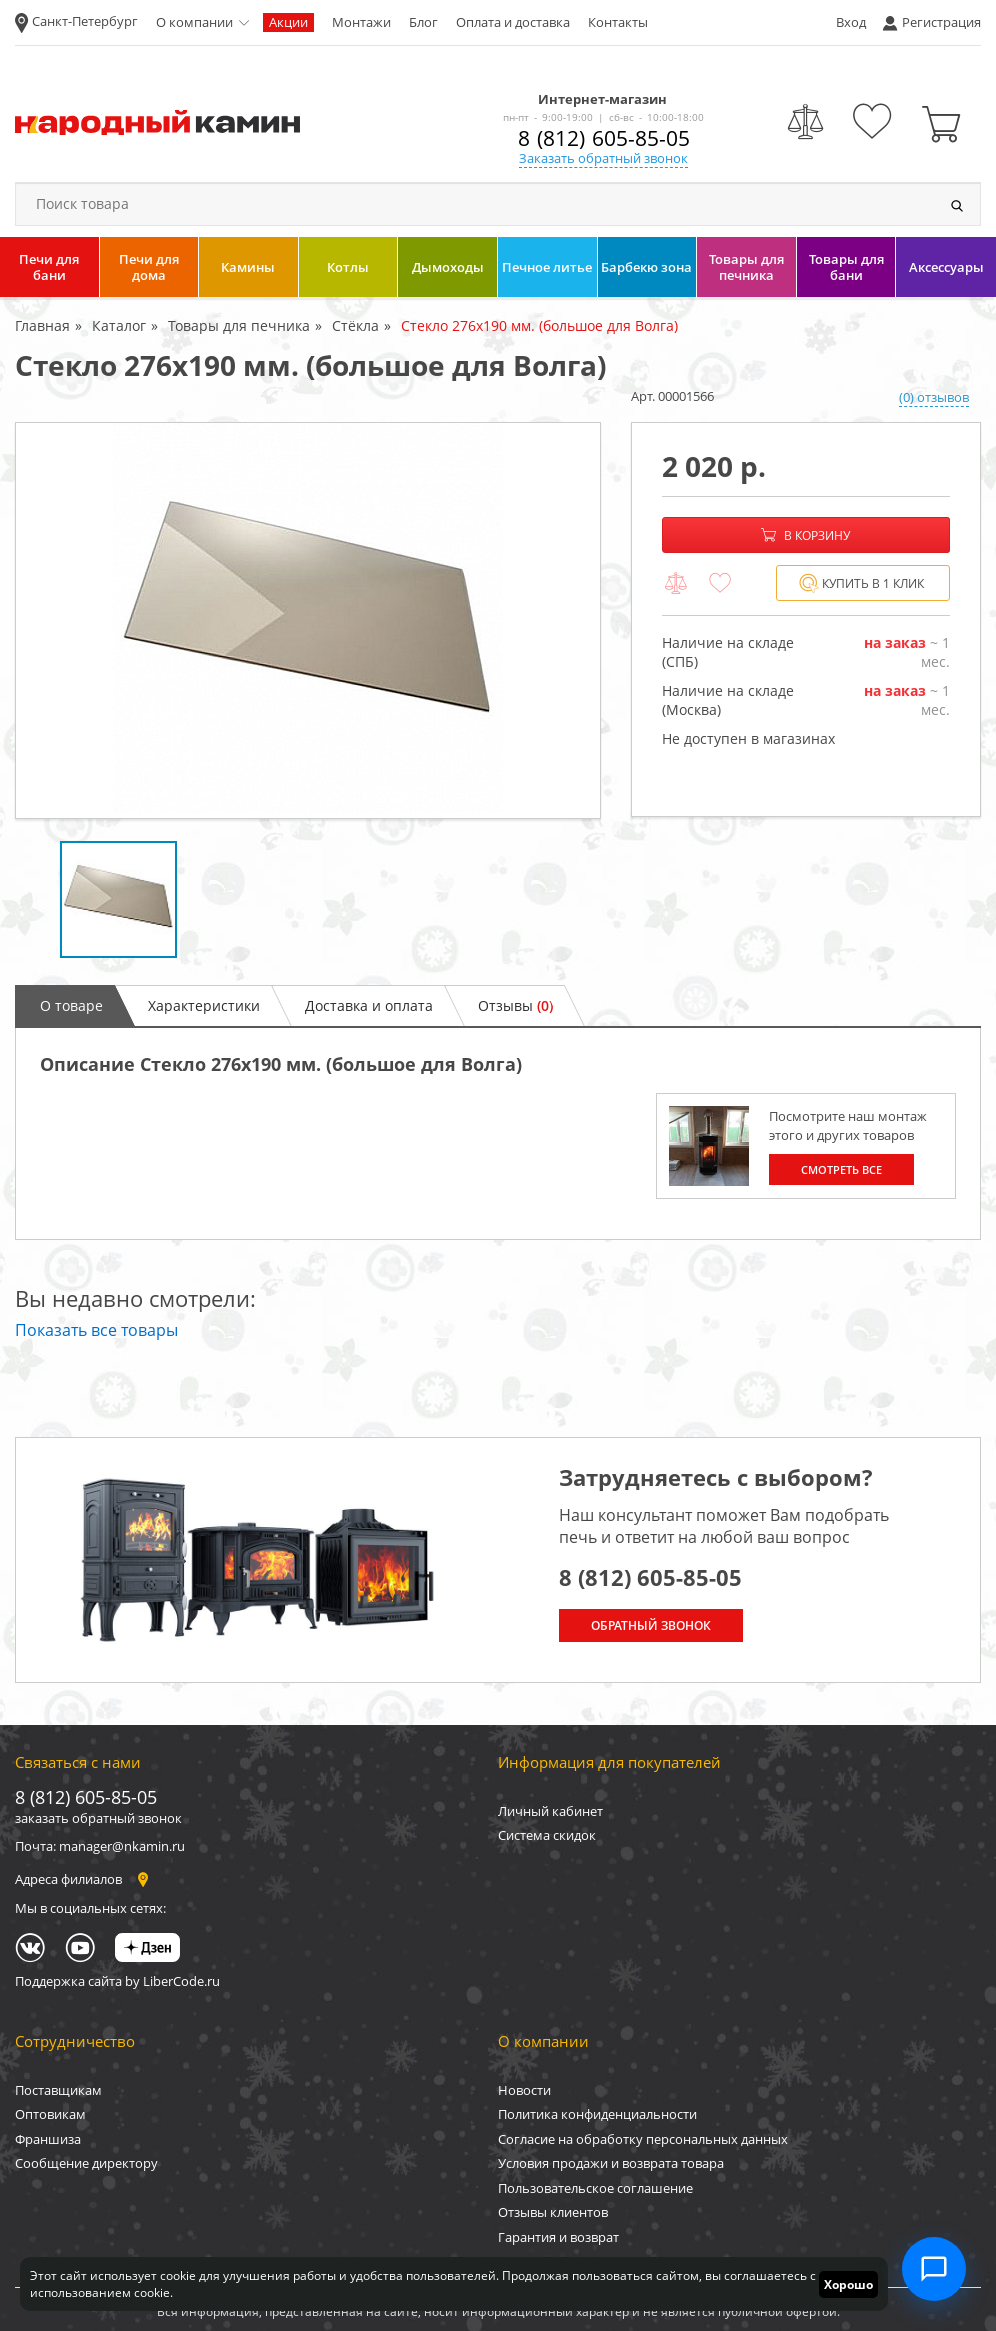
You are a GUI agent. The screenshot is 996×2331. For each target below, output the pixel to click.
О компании (194, 22)
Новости (524, 2090)
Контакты (618, 22)
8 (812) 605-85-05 (604, 138)
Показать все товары (96, 1330)
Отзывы (515, 1005)
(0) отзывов (934, 397)
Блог (423, 22)
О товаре (71, 1005)
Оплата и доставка (513, 22)
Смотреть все (841, 1169)
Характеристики (204, 1005)
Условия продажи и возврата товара (611, 2163)
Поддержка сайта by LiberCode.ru (117, 1981)
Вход (851, 22)
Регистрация (941, 22)
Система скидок (547, 1835)
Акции (288, 22)
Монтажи (361, 22)
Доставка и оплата (369, 1005)
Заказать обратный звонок (603, 158)
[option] (308, 620)
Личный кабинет (550, 1811)
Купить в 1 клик (861, 583)
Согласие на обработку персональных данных (643, 2139)
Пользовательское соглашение (595, 2188)
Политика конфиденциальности (597, 2114)
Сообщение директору (86, 2163)
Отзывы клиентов (553, 2212)
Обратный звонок (651, 1625)
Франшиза (48, 2139)
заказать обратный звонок (98, 1818)
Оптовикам (50, 2114)
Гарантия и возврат (558, 2237)
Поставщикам (58, 2090)
